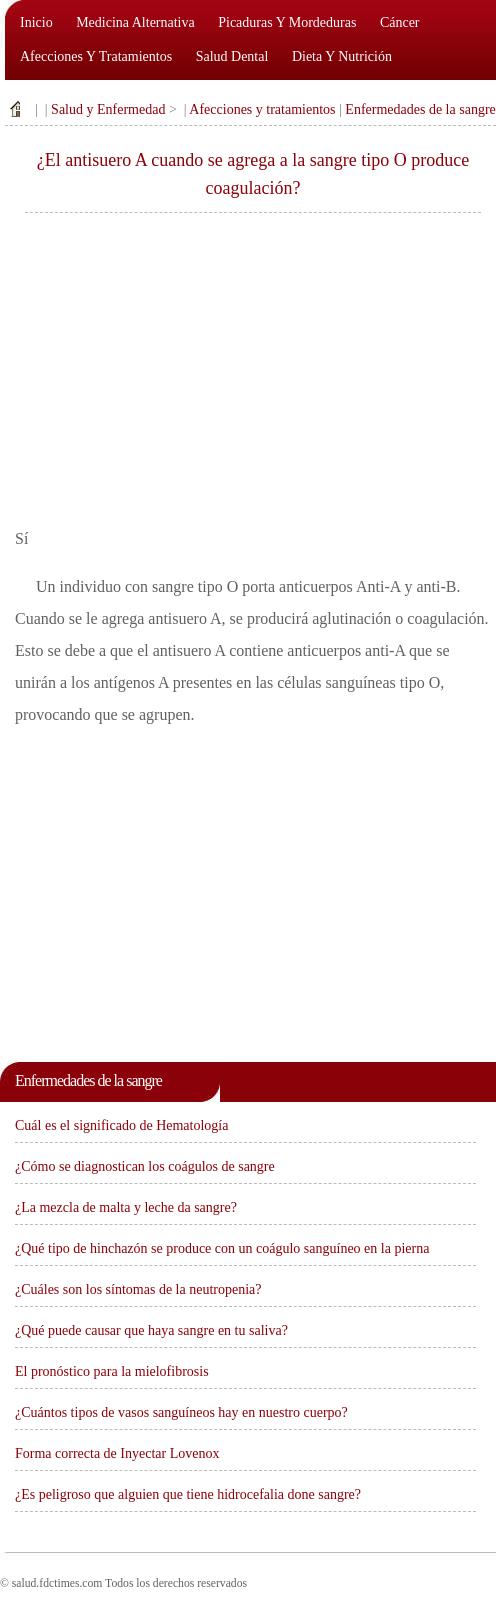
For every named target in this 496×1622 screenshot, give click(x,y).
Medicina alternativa (135, 22)
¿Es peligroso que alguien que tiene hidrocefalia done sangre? (188, 1494)
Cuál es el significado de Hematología (121, 1125)
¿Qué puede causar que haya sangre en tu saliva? (151, 1330)
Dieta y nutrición (342, 56)
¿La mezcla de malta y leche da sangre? (126, 1207)
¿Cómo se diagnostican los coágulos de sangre (145, 1166)
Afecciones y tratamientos (96, 56)
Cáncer (400, 22)
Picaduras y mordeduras (287, 22)
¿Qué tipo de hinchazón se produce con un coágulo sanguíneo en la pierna (222, 1248)
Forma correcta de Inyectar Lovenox (117, 1453)
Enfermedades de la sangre (420, 109)
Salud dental (232, 56)
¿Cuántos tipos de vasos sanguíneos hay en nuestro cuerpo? (181, 1412)
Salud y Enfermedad (108, 109)
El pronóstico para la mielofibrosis (112, 1371)
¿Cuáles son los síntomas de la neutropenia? (138, 1289)
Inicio (36, 22)
